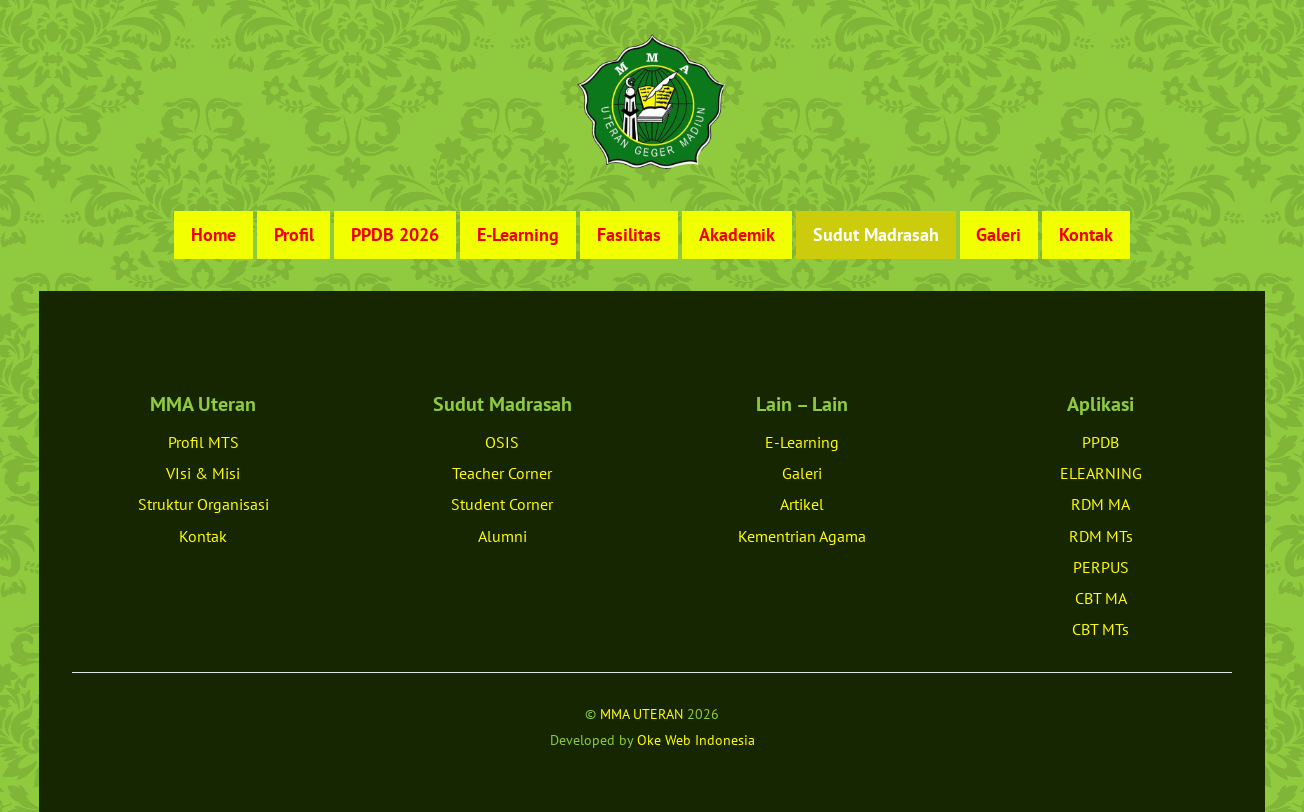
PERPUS (1101, 567)
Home (213, 234)
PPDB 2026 (395, 234)
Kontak (1086, 234)
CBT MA (1101, 598)
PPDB (1100, 442)
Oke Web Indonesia (696, 739)
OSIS (502, 442)
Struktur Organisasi (203, 504)
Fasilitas (629, 234)
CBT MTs (1100, 629)
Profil (294, 234)
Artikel (802, 504)
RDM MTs (1101, 536)
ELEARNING (1101, 473)
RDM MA (1100, 504)
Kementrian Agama (802, 536)
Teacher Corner (502, 473)
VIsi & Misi (203, 473)
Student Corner (502, 504)
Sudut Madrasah (876, 234)
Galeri (998, 234)
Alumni (502, 536)
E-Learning (518, 234)
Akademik (737, 234)
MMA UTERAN (641, 713)
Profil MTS (203, 442)
